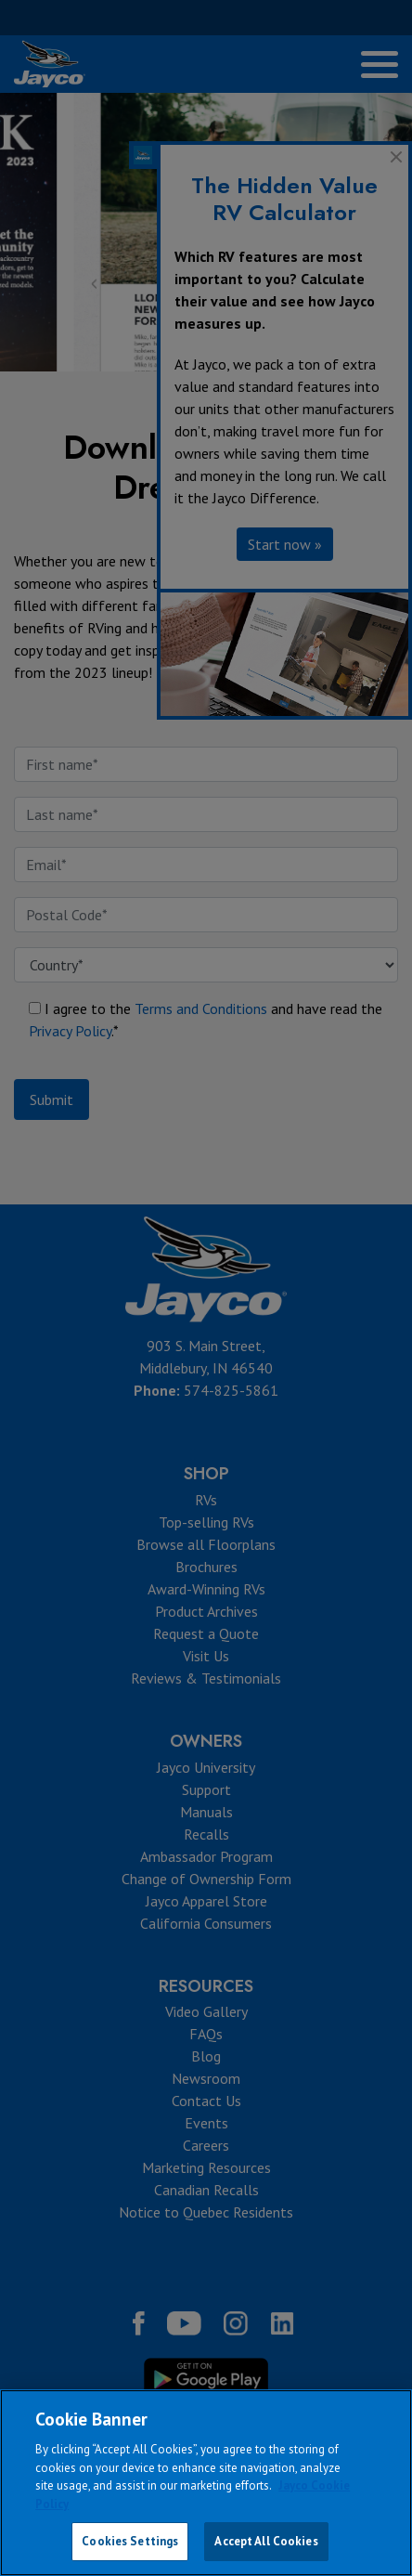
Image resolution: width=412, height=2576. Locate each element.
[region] (206, 2482)
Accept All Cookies (265, 2541)
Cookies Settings (130, 2541)
